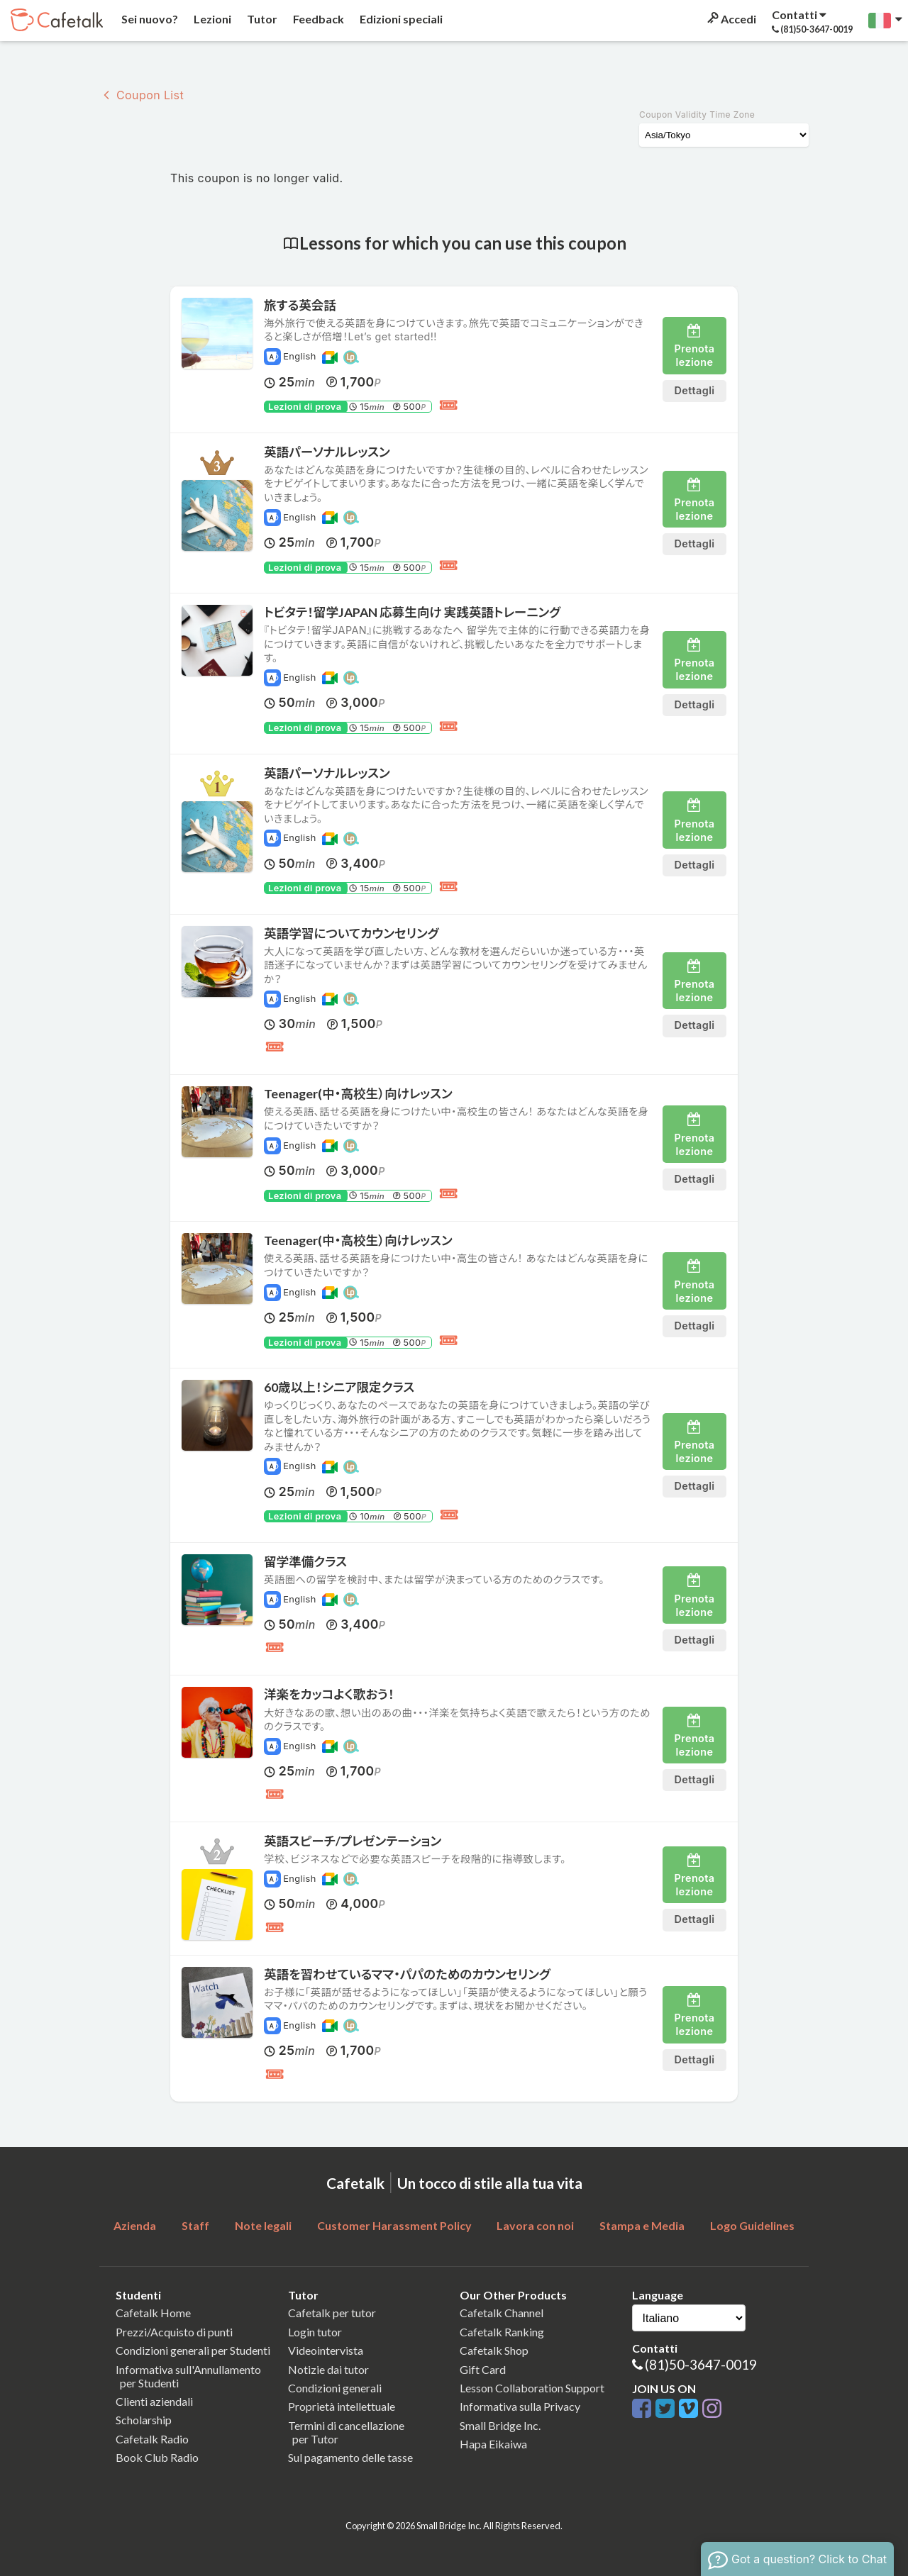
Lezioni (211, 19)
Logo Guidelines (752, 2225)
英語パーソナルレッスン (327, 452)
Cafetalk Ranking (502, 2331)
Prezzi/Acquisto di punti (174, 2331)
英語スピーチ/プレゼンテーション (352, 1841)
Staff (195, 2225)
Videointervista (325, 2350)
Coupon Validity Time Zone (697, 114)
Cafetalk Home (153, 2312)
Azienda (135, 2225)
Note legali (263, 2225)
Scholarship (144, 2419)
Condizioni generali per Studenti (193, 2350)
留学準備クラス (305, 1561)
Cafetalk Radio (152, 2439)
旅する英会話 (300, 305)
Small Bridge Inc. (500, 2425)
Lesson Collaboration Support (532, 2387)
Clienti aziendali (154, 2401)
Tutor (261, 19)
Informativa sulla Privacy (520, 2406)
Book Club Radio (157, 2457)
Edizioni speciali (400, 19)
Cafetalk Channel (501, 2312)
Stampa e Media (642, 2225)
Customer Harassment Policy (394, 2225)
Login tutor (315, 2331)
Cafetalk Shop (494, 2350)
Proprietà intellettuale (341, 2406)
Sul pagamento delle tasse (350, 2457)
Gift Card (483, 2369)
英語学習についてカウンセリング (351, 933)
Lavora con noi (535, 2225)
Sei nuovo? (148, 19)
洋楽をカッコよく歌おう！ (329, 1694)
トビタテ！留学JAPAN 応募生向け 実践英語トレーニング (412, 612)
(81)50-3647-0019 (701, 2364)
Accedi (730, 19)
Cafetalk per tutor (332, 2312)
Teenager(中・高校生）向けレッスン (358, 1093)
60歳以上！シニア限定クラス (339, 1387)
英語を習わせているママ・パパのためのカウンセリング (407, 1974)
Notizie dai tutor (328, 2369)
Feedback (317, 19)
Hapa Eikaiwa (493, 2443)
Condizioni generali (335, 2387)
